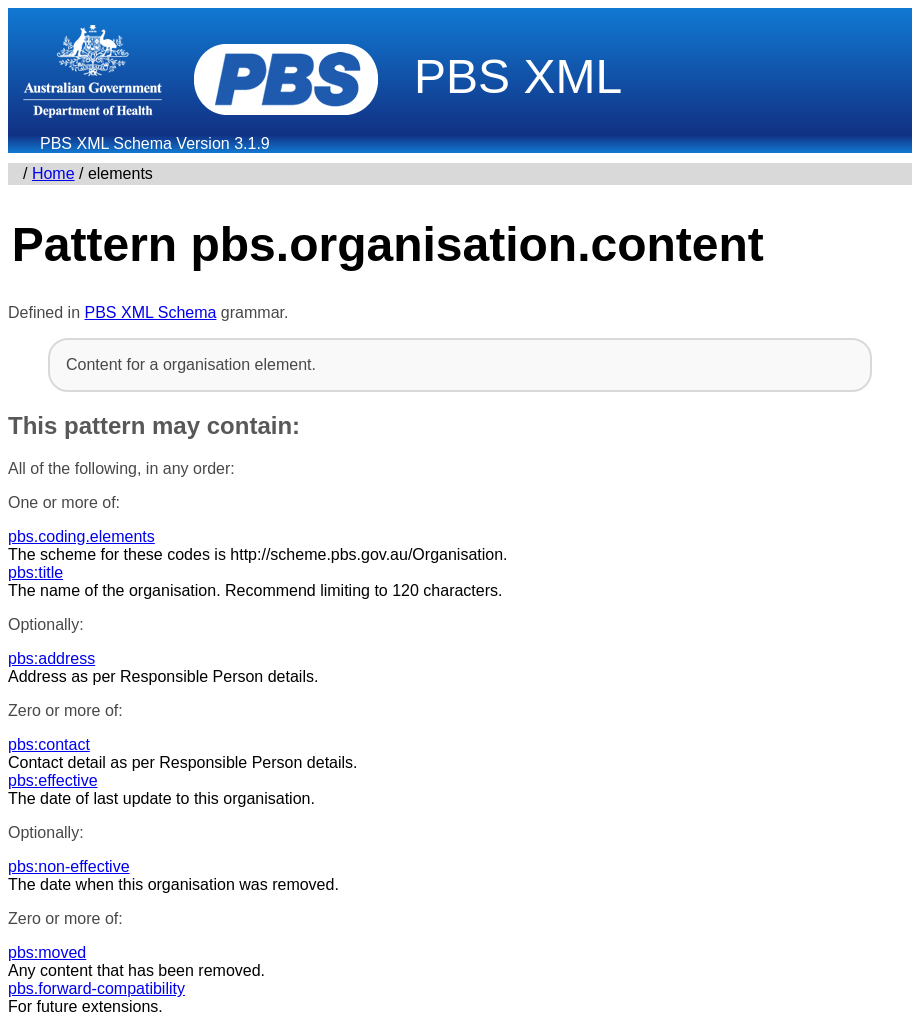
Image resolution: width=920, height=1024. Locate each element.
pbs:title (35, 572)
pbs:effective (53, 780)
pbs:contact (49, 744)
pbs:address (51, 658)
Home (53, 173)
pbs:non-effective (69, 866)
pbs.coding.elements (81, 536)
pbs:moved (47, 952)
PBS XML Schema (151, 312)
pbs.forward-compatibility (96, 988)
